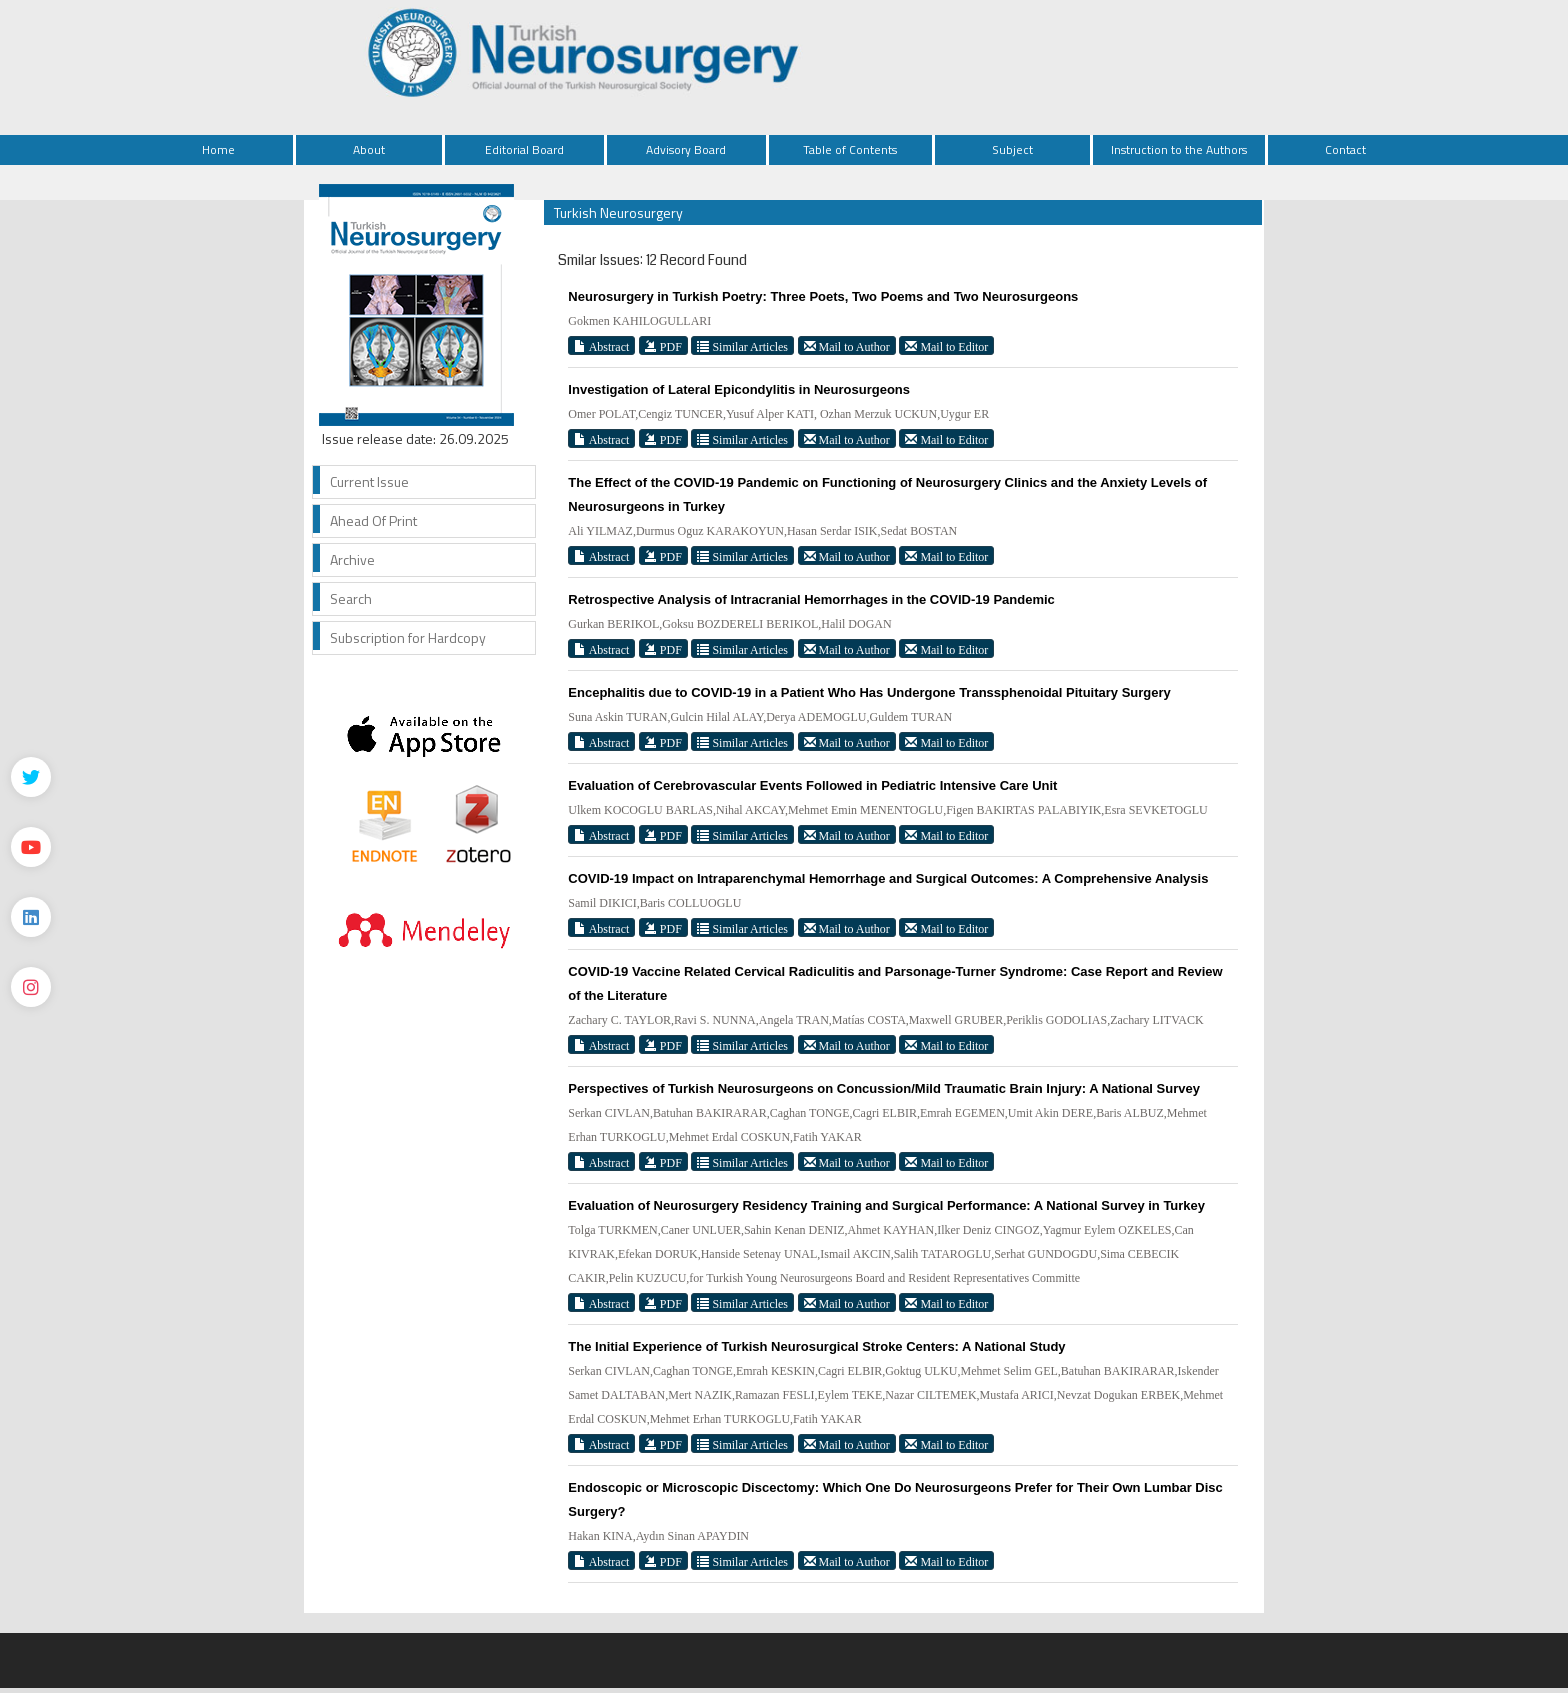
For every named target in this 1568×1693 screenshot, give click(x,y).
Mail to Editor (946, 346)
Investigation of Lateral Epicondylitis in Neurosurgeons (739, 389)
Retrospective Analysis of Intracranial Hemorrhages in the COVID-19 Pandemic (811, 599)
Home (218, 149)
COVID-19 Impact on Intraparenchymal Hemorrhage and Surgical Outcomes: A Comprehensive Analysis (888, 878)
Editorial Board (524, 149)
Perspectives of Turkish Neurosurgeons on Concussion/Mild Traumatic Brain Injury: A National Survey (884, 1088)
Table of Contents (850, 149)
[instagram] (31, 987)
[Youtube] (31, 847)
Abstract (601, 346)
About (369, 149)
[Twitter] (31, 777)
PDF (663, 346)
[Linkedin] (31, 917)
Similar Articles (742, 346)
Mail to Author (847, 346)
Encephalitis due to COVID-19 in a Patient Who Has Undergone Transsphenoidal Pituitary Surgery (869, 692)
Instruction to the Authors (1179, 149)
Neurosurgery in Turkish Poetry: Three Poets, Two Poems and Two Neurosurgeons (823, 296)
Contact (1345, 149)
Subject (1012, 149)
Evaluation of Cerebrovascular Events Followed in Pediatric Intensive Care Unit (812, 785)
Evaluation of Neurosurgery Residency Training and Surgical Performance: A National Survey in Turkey (886, 1205)
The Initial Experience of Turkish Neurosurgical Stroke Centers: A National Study (816, 1346)
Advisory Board (686, 149)
